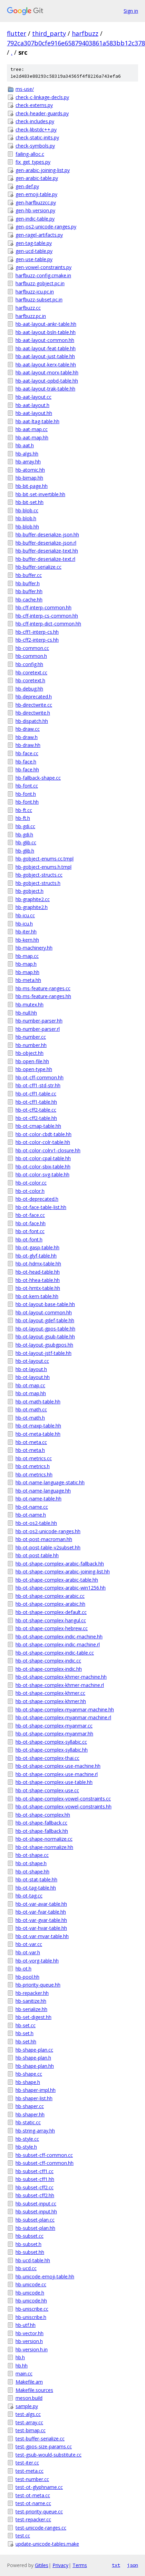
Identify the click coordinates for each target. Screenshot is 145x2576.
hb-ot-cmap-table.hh (38, 1126)
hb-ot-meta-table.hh (38, 1434)
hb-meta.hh (28, 980)
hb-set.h (24, 2033)
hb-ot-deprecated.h (37, 1199)
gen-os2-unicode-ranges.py (46, 226)
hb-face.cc (27, 753)
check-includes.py (35, 121)
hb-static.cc (28, 2122)
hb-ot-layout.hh (33, 1377)
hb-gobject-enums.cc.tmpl (45, 858)
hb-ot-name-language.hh (43, 1490)
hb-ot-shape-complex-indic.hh (49, 1669)
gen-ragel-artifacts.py (39, 235)
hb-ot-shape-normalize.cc (44, 1839)
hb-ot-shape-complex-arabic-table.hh (57, 1579)
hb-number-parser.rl (38, 1029)
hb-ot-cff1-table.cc (36, 1093)
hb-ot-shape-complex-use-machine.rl (57, 1774)
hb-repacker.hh (32, 1993)
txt (116, 2565)
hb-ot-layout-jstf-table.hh (43, 1353)
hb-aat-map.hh (32, 437)
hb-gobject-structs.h (38, 883)
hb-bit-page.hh (32, 486)
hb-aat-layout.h (32, 405)
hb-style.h (26, 2147)
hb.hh (22, 2365)
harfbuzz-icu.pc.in (35, 291)
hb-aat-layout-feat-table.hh (46, 348)
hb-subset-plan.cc (35, 2219)
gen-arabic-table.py (37, 178)
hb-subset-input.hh (36, 2211)
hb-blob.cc (27, 510)
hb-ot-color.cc (31, 1182)
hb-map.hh (27, 972)
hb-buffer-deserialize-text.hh (47, 550)
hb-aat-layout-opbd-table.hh (47, 380)
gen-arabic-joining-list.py (43, 170)
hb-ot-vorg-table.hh (37, 1960)
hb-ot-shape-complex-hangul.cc (51, 1620)
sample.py (27, 2406)
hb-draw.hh (28, 745)
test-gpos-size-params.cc (44, 2446)
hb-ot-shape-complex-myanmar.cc (54, 1725)
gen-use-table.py (34, 259)
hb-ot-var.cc (29, 1944)
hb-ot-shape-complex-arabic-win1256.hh (61, 1587)
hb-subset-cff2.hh (35, 2195)
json (132, 2565)
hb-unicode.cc (31, 2284)
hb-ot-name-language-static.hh (50, 1482)
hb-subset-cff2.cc (35, 2187)
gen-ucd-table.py (34, 251)
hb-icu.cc (25, 915)
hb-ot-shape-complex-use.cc (47, 1790)
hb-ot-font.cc (30, 1231)
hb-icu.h (24, 923)
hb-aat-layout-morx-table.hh (47, 372)
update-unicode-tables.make (47, 2544)
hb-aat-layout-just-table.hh (45, 356)
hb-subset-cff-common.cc (44, 2155)
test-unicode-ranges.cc (41, 2527)
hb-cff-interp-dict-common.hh (48, 623)
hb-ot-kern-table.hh (37, 1296)
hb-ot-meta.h (30, 1450)
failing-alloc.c (30, 154)
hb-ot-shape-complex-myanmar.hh (54, 1733)
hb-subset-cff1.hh (35, 2179)
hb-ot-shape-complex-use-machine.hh (58, 1766)
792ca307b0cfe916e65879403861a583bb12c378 (76, 43)
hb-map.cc (27, 956)
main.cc (24, 2373)
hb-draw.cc (28, 729)
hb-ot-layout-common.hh (44, 1312)
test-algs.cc (28, 2414)
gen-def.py (27, 186)
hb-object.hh (30, 1053)
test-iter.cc (27, 2462)
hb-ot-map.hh (31, 1393)
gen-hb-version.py (35, 210)
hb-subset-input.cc (36, 2203)
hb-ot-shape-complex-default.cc (51, 1612)
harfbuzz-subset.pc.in (39, 299)
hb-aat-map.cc (32, 429)
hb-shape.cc (29, 2074)
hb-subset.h (28, 2244)
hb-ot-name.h (31, 1514)
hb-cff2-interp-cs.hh (37, 640)
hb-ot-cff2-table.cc (36, 1110)
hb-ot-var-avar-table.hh (41, 1904)
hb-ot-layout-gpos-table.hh (45, 1328)
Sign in (131, 11)
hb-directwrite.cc (34, 705)
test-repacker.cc (33, 2519)
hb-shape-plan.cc (34, 2049)
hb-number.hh (31, 1045)
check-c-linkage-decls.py (42, 97)
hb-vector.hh (30, 2333)
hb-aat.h (25, 445)
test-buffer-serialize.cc (40, 2438)
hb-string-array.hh (35, 2130)
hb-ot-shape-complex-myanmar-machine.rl (63, 1717)
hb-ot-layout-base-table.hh (45, 1304)
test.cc (23, 2535)
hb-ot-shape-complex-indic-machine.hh (59, 1636)
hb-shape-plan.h (33, 2057)
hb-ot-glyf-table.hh (36, 1255)
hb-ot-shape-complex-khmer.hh (51, 1701)
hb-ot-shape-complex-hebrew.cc (52, 1628)
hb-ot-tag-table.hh (36, 1887)
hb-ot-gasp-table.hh (37, 1247)
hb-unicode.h (30, 2292)
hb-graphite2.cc (33, 899)
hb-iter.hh (26, 931)
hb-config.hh (29, 664)
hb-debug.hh (29, 688)
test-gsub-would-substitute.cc (48, 2454)
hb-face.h (26, 761)
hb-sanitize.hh (31, 2001)
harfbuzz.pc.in (31, 316)
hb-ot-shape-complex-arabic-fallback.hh (60, 1563)
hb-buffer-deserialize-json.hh (47, 534)
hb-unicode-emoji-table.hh (45, 2276)
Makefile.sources (34, 2390)
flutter (16, 33)
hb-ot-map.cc (30, 1385)
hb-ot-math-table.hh (38, 1401)
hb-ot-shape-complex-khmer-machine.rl (60, 1685)
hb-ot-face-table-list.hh (41, 1207)
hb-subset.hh (30, 2252)
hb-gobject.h (30, 891)
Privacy (60, 2565)
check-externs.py (34, 105)
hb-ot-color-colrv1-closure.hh (48, 1150)
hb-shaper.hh (30, 2114)
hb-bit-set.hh (30, 502)
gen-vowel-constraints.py (43, 267)
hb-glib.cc (26, 842)
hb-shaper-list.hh (34, 2098)
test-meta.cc (30, 2471)
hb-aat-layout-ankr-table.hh (46, 324)
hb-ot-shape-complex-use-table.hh (54, 1782)
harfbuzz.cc (28, 307)
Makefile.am (29, 2382)
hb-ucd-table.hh (33, 2260)
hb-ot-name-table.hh (38, 1498)
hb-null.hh (26, 1012)
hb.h (20, 2357)
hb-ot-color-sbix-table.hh (43, 1166)
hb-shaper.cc (30, 2106)
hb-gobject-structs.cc (39, 875)
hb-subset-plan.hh (35, 2228)
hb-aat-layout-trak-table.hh (45, 388)
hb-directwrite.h (33, 712)
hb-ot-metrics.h (33, 1466)
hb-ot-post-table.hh (37, 1555)
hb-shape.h (28, 2082)
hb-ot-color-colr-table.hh (43, 1142)
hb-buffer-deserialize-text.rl (45, 559)
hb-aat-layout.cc (33, 397)
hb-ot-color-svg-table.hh (42, 1174)
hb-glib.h (25, 850)
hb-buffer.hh (29, 591)
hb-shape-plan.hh (35, 2066)
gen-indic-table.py (35, 218)
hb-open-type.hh (34, 1069)
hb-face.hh (27, 769)
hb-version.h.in (32, 2349)
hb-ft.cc (24, 810)
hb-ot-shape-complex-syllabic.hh (52, 1749)
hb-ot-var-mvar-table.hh (42, 1936)
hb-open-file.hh (32, 1061)
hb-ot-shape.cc (32, 1855)
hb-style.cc (27, 2139)
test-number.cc (32, 2479)
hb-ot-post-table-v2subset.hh (48, 1547)
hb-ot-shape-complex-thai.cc (47, 1758)
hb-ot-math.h (30, 1417)
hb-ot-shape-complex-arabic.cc (50, 1596)
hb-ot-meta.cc (31, 1442)
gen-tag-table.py (34, 243)
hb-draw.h (27, 737)
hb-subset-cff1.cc (35, 2171)
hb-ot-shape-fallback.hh (42, 1831)
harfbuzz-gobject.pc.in (40, 283)
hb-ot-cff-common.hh (40, 1077)
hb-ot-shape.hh (32, 1871)
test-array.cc (29, 2422)
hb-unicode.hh (31, 2300)
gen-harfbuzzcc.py (36, 202)
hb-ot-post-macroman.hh (44, 1539)
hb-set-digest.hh (33, 2017)
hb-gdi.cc (25, 826)
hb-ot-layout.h (31, 1369)
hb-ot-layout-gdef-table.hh (45, 1320)
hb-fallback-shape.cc (38, 777)
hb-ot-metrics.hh (34, 1474)
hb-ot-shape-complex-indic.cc (48, 1660)
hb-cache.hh (29, 599)
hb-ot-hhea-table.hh (38, 1280)
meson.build (29, 2398)
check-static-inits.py (37, 137)
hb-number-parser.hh (39, 1020)
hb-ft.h (23, 818)
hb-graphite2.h (32, 907)
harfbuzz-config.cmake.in (43, 275)
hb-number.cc (31, 1037)
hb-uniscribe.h (31, 2317)
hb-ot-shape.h (31, 1863)
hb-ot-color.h (30, 1191)
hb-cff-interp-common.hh (43, 607)
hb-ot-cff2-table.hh (36, 1118)
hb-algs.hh (27, 453)
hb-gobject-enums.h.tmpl (43, 867)
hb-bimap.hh (29, 477)
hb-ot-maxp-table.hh (38, 1425)
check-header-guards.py (42, 113)
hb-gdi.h (24, 834)
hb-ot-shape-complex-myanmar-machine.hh (65, 1709)
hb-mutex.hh (30, 1004)
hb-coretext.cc (31, 672)
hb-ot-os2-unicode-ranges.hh (48, 1531)
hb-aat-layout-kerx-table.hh (46, 364)
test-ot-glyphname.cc (39, 2487)
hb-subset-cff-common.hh (45, 2163)
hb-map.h (26, 964)
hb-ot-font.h (29, 1239)
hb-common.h (31, 656)
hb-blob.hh (27, 526)
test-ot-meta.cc (33, 2495)
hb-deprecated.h (34, 696)
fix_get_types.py (33, 162)
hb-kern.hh (27, 940)
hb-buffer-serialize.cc (38, 567)
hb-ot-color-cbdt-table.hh (43, 1134)
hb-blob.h (26, 518)
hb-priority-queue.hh (38, 1984)
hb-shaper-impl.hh (36, 2090)
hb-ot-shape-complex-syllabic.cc (51, 1742)
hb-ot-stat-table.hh (36, 1879)
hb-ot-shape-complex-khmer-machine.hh (61, 1677)
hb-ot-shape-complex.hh (43, 1814)
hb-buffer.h (28, 583)
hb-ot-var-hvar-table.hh (41, 1928)
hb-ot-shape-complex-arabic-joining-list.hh (63, 1571)
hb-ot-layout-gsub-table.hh (45, 1336)
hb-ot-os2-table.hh (36, 1523)
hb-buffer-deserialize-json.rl (46, 542)
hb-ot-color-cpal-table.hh (43, 1158)
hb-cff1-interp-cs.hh (37, 632)
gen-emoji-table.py (36, 194)
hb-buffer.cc (29, 575)
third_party (49, 33)
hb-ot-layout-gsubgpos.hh (44, 1345)
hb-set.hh (26, 2041)
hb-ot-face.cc (30, 1215)
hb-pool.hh (27, 1977)
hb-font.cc (27, 785)
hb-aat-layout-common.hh (45, 340)
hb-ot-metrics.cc (34, 1458)
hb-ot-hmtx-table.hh (38, 1288)
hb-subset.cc (30, 2236)
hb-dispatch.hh (32, 721)
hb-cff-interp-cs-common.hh (47, 615)
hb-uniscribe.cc (32, 2309)
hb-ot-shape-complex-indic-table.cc (55, 1652)
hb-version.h (29, 2341)
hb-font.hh (27, 802)
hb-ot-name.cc (32, 1507)
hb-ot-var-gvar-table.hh (41, 1920)
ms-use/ (25, 89)
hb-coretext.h (30, 680)
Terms (79, 2565)
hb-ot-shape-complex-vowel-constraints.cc (63, 1798)
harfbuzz (85, 33)
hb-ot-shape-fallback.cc (41, 1822)
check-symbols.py (35, 145)
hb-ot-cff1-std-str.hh (38, 1085)
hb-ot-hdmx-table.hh (38, 1263)
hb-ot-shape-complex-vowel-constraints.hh (64, 1806)
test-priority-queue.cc (39, 2511)
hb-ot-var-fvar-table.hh (41, 1912)
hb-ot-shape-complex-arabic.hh (50, 1604)
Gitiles (41, 2565)
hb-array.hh (28, 461)
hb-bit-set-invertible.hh (40, 494)
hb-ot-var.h (28, 1952)
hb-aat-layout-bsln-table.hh (46, 332)
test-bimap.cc (31, 2430)
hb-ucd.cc (26, 2268)
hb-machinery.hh (34, 947)
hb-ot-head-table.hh (38, 1272)
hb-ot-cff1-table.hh (36, 1102)
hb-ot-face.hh (31, 1223)
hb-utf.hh (26, 2325)
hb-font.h (26, 794)
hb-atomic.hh (30, 470)
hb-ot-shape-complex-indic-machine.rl (58, 1644)
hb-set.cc (26, 2025)
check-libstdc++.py (36, 129)
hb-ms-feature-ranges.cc (43, 988)
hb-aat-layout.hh (34, 413)
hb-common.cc (32, 648)
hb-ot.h (23, 1968)
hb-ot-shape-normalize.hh (44, 1847)
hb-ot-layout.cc (32, 1361)
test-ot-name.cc (33, 2503)
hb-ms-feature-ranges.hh (43, 996)
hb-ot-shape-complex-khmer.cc (50, 1693)
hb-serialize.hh (31, 2009)
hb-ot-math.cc (31, 1409)
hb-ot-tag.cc (29, 1895)
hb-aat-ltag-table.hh (37, 421)
